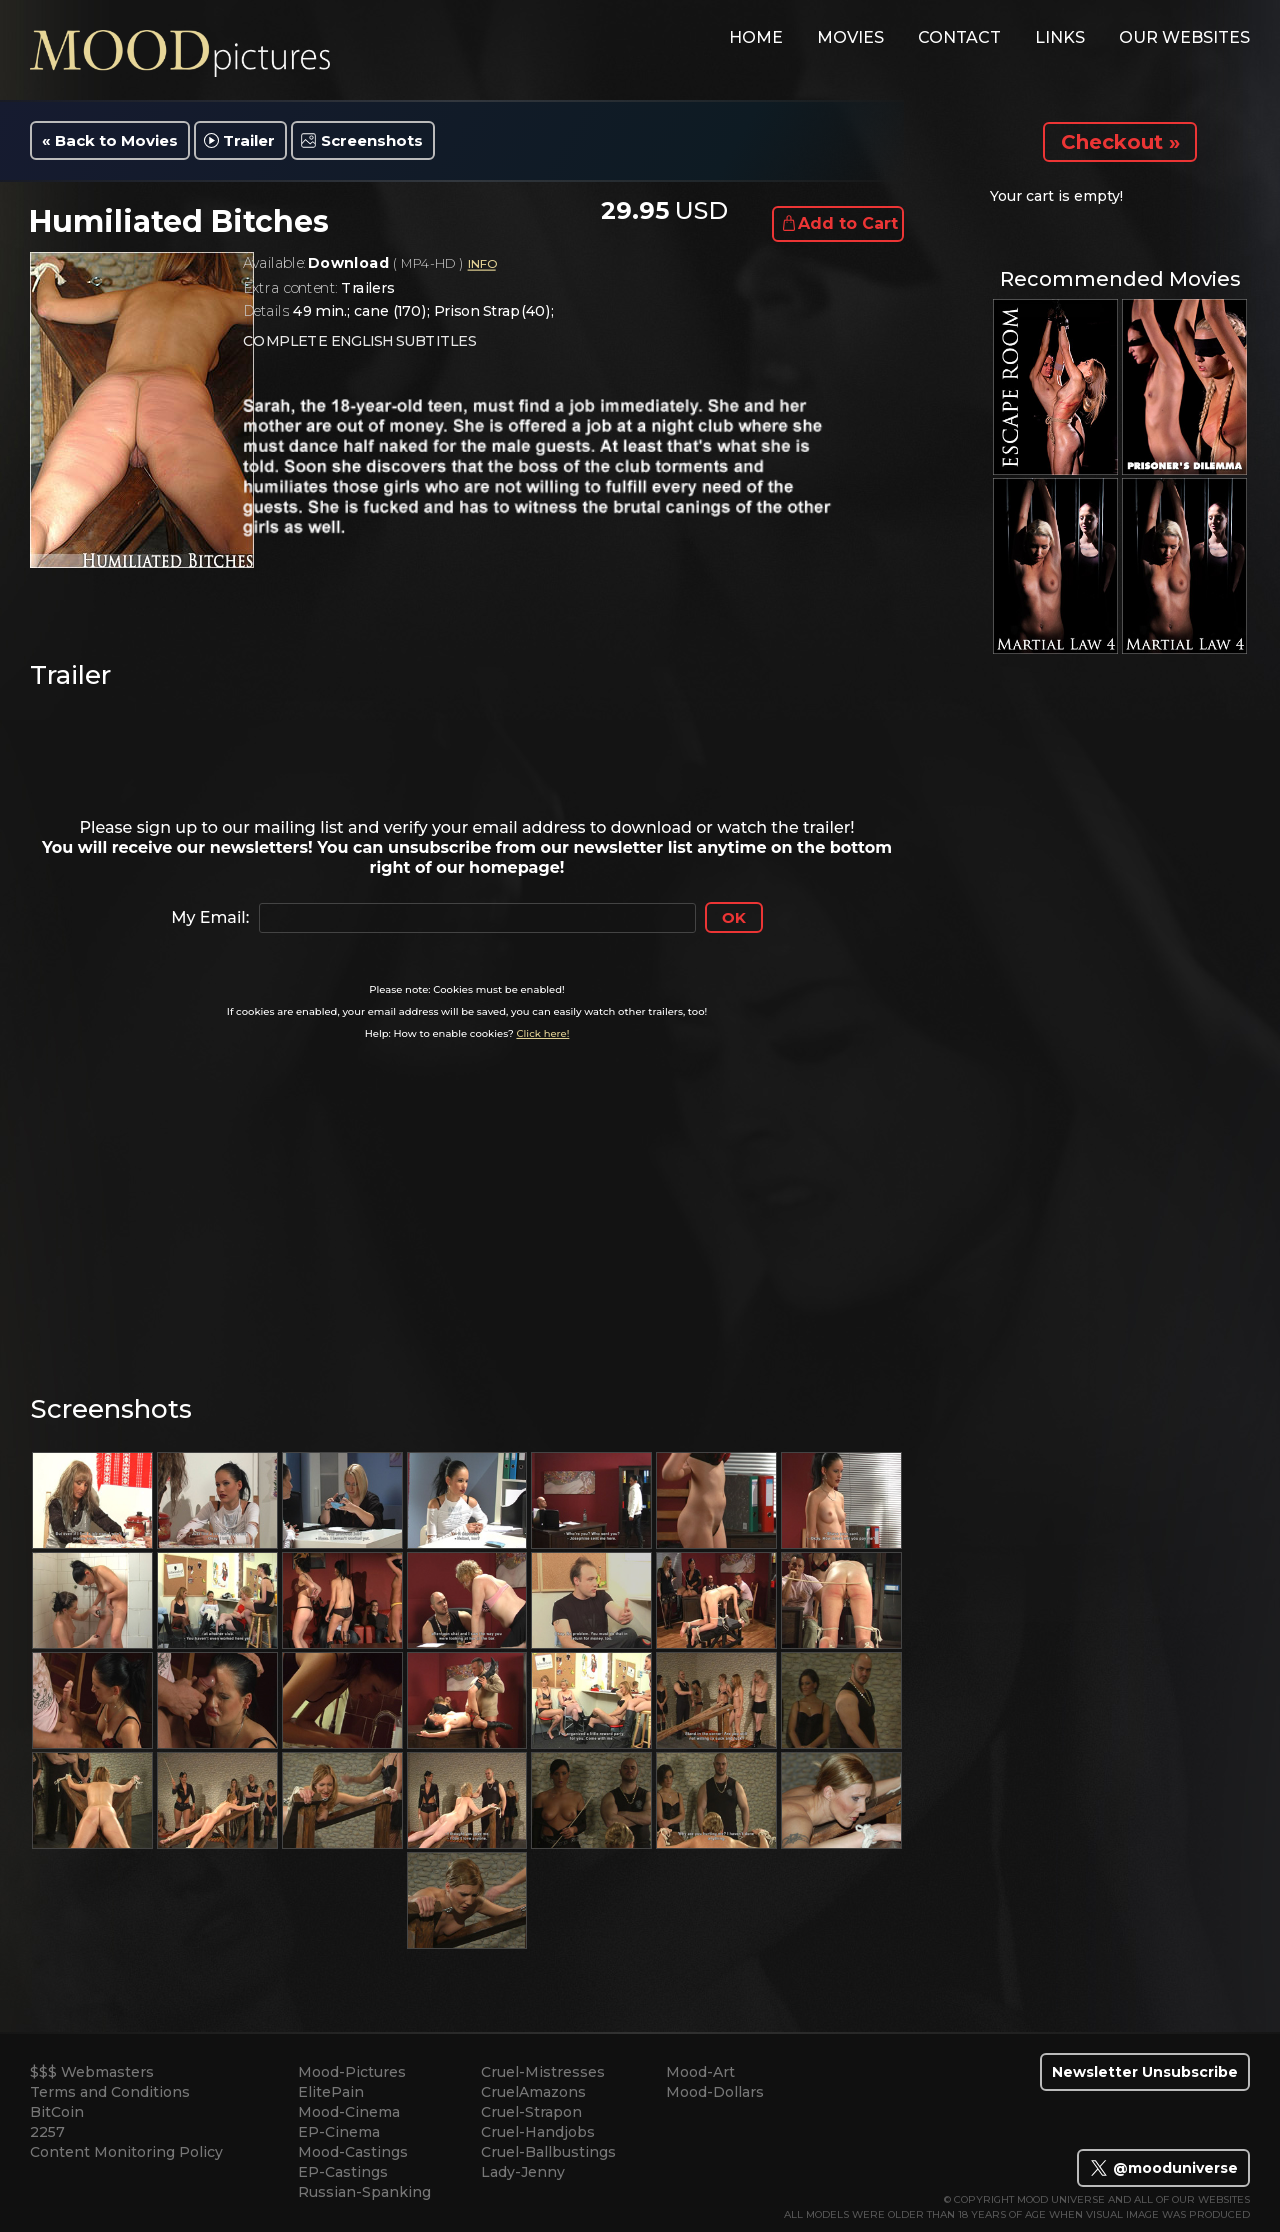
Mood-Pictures (352, 2072)
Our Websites (1184, 37)
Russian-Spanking (364, 2192)
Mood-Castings (353, 2152)
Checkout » (1120, 142)
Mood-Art (700, 2072)
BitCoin (57, 2112)
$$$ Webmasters (92, 2072)
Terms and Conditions (110, 2092)
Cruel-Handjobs (538, 2132)
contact (959, 37)
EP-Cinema (339, 2132)
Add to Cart (848, 223)
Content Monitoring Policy (126, 2152)
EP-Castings (343, 2172)
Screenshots (372, 140)
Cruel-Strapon (531, 2112)
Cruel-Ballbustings (548, 2152)
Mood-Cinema (349, 2112)
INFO (481, 264)
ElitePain (331, 2092)
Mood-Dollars (715, 2092)
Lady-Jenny (523, 2172)
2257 (47, 2132)
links (1060, 37)
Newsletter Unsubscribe (1145, 2072)
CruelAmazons (533, 2092)
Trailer (249, 140)
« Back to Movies (110, 140)
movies (850, 37)
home (756, 37)
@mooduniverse (1163, 2168)
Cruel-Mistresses (543, 2072)
